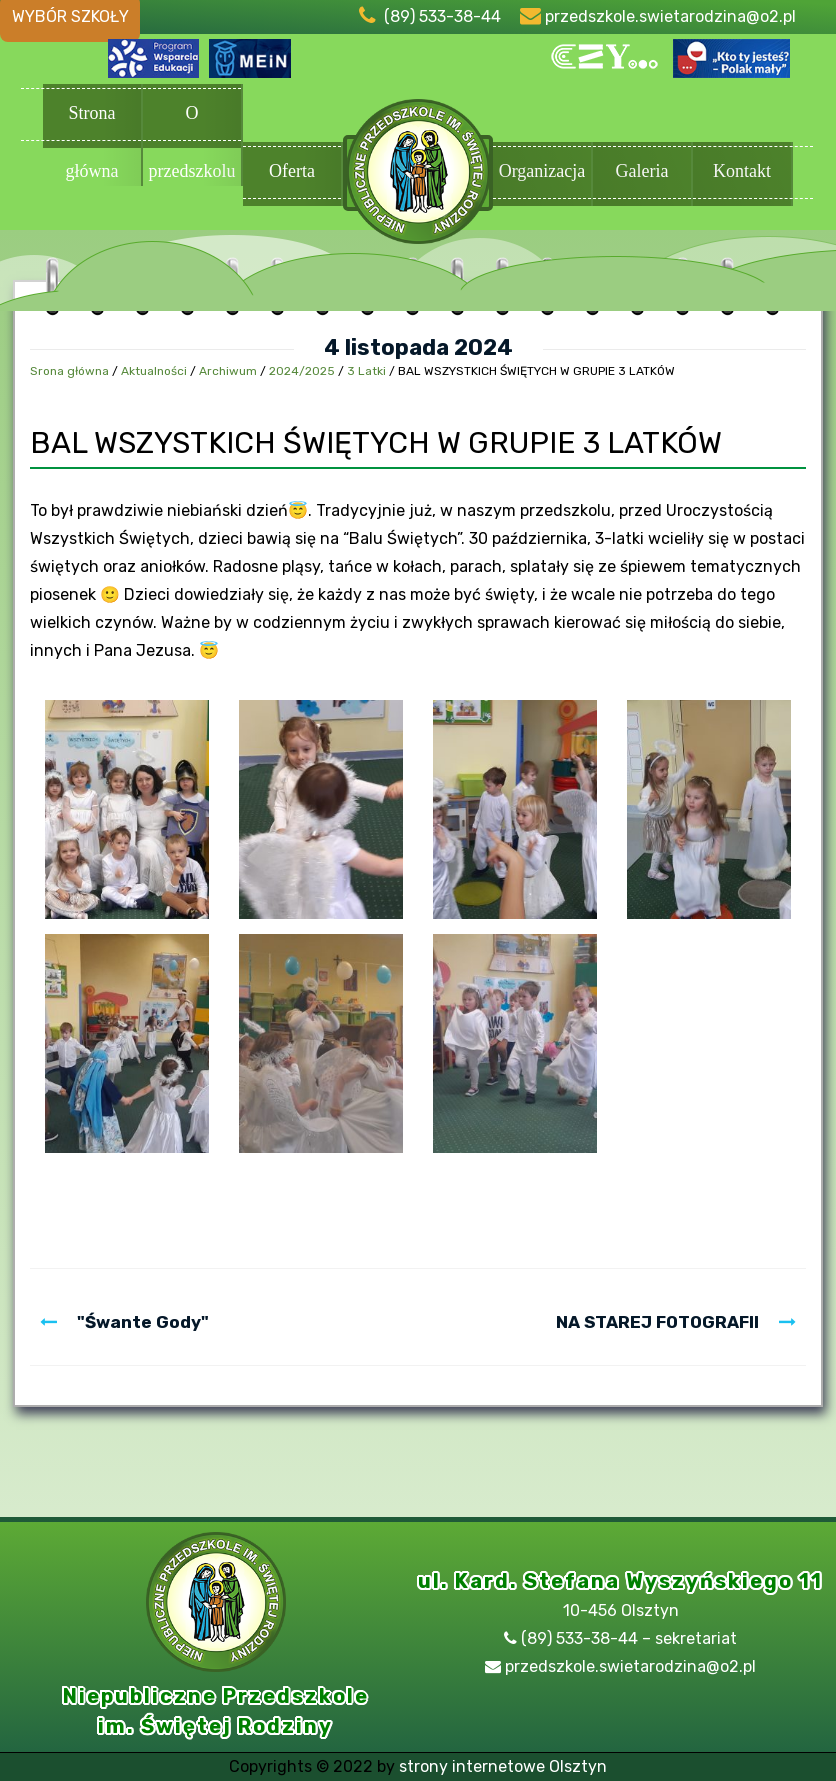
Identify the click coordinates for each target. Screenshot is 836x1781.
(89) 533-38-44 (442, 16)
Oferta (292, 172)
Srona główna (69, 371)
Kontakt (742, 172)
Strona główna (92, 118)
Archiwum (228, 371)
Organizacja (542, 172)
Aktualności (154, 371)
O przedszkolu (192, 118)
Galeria (642, 172)
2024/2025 (302, 371)
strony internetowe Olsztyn (503, 1766)
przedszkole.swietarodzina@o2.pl (670, 16)
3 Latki (366, 371)
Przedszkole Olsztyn (418, 174)
